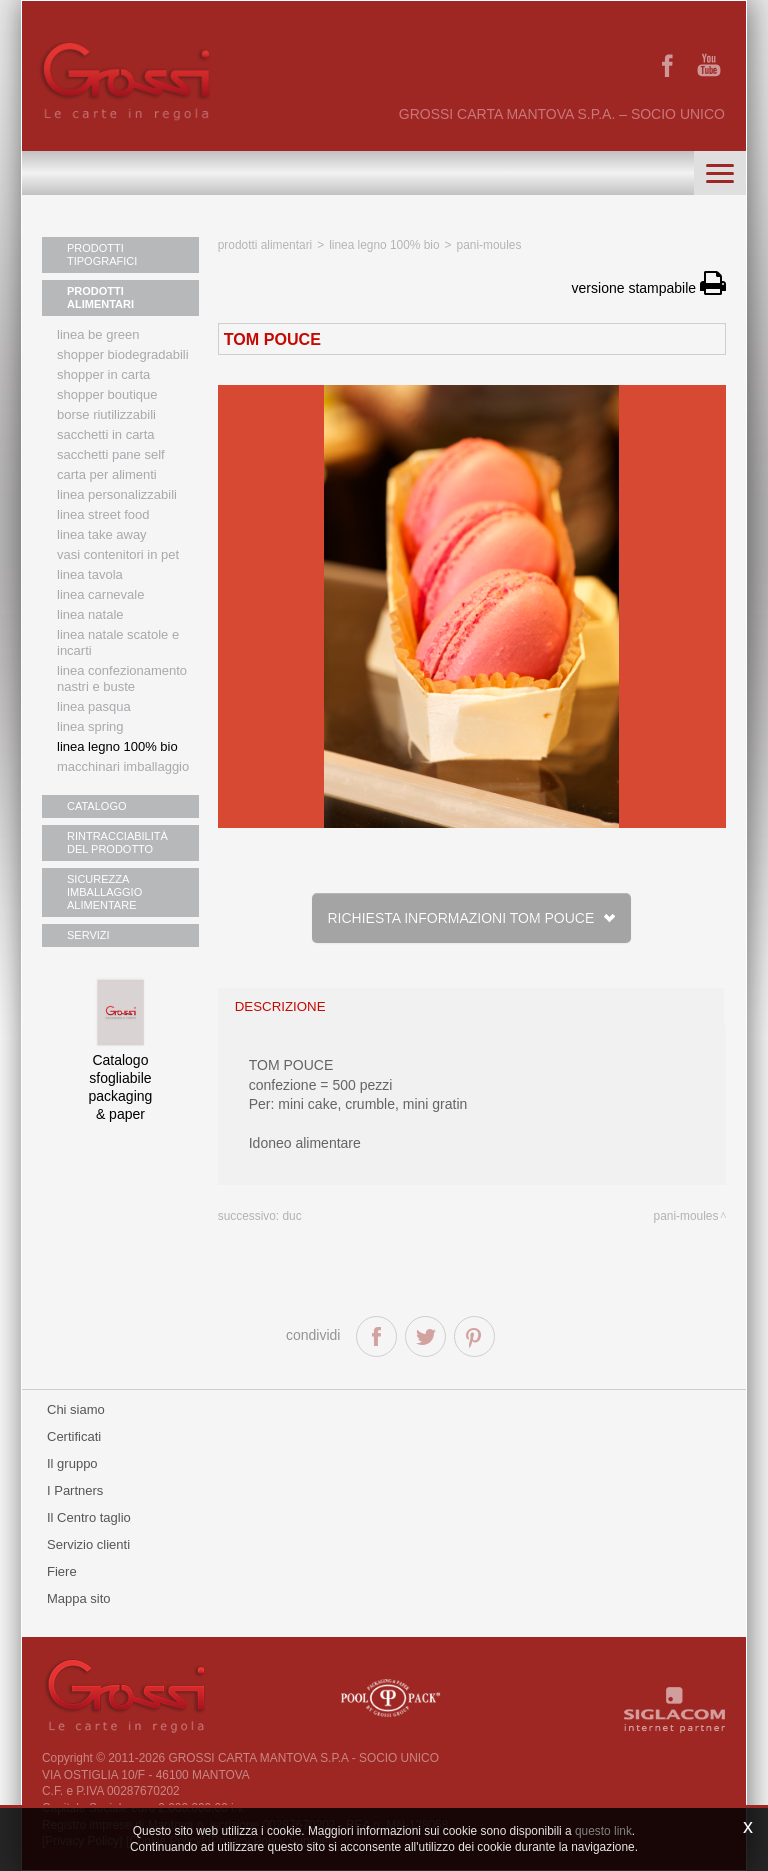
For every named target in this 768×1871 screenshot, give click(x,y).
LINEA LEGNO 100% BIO (117, 746)
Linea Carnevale (100, 594)
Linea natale (90, 614)
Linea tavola (90, 574)
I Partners (75, 1490)
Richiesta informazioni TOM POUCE (471, 918)
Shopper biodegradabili (123, 354)
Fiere (62, 1571)
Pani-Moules (489, 245)
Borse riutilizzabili (106, 414)
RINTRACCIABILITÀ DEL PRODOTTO (117, 842)
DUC (291, 1216)
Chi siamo (76, 1409)
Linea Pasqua (94, 706)
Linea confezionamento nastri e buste (122, 678)
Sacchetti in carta (106, 434)
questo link (603, 1831)
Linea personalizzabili (117, 494)
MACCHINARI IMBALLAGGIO (123, 766)
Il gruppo (72, 1463)
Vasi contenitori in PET (118, 554)
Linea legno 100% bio (384, 245)
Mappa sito (79, 1598)
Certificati (74, 1436)
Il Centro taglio (89, 1517)
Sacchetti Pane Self (111, 454)
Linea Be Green (98, 334)
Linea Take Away (102, 534)
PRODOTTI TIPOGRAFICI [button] (102, 254)
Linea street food (103, 514)
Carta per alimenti (107, 474)
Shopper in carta (103, 374)
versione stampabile (649, 288)
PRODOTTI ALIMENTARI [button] (100, 297)
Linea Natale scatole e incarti (118, 642)
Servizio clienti (88, 1544)
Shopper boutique (107, 394)
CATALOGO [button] (97, 806)
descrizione (280, 1006)
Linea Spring (90, 726)
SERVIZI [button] (88, 935)
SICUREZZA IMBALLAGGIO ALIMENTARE (104, 892)
